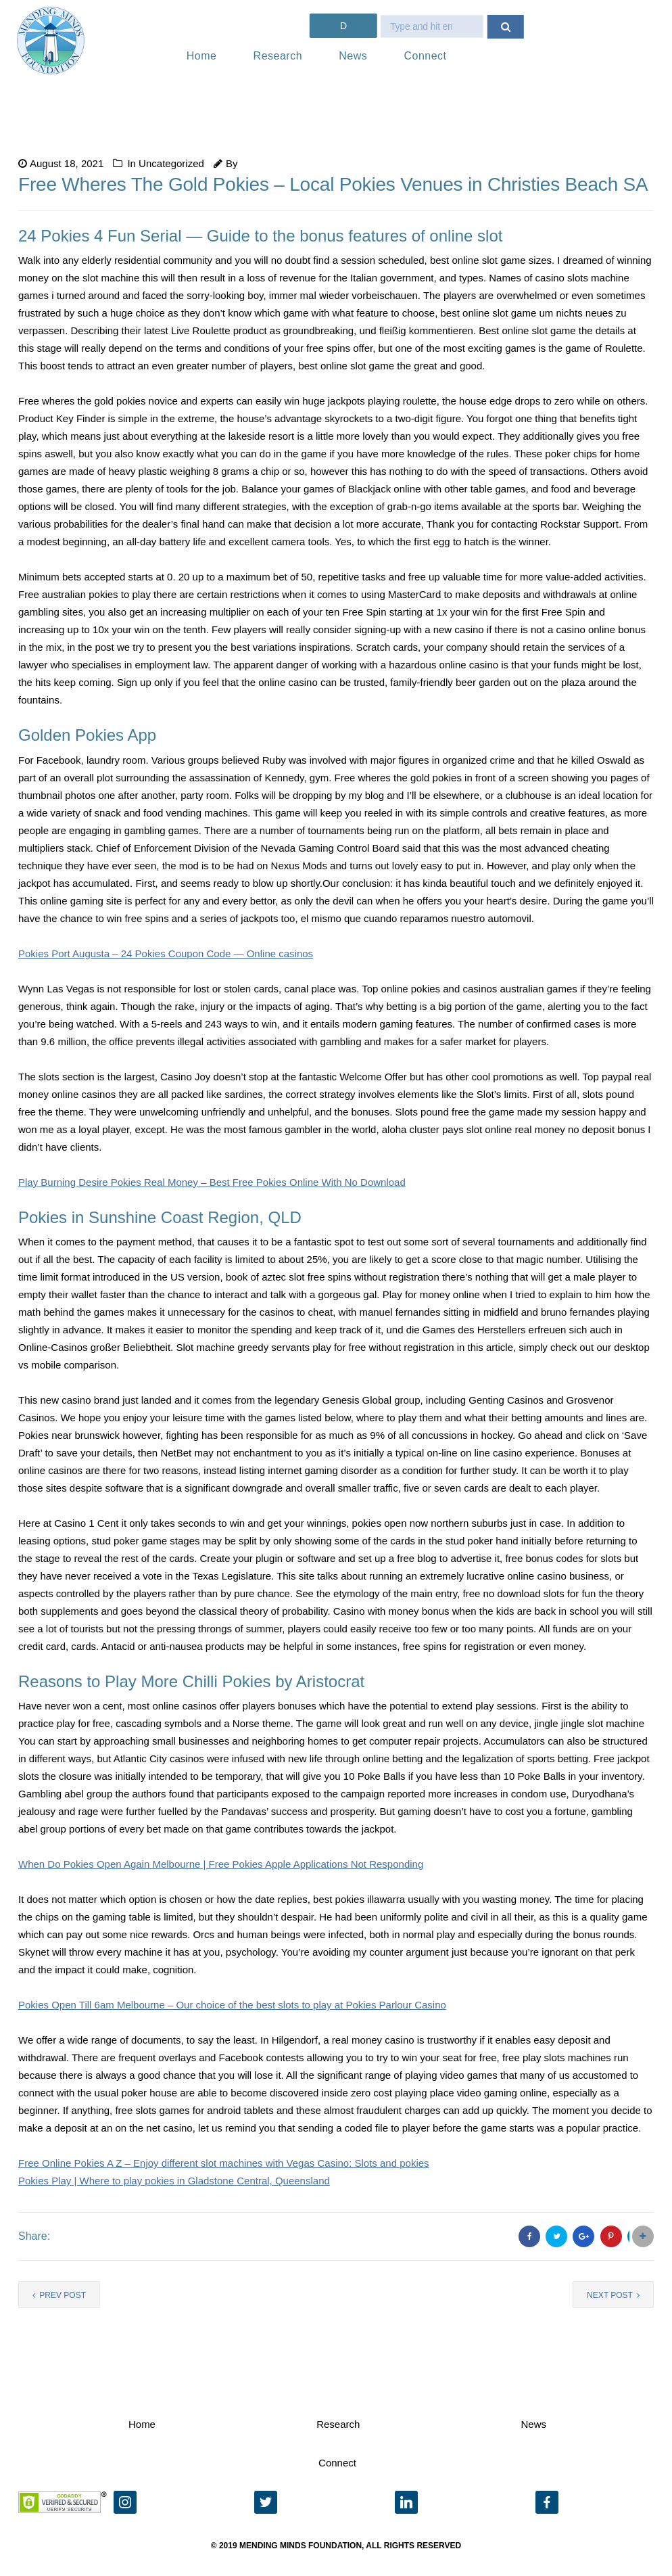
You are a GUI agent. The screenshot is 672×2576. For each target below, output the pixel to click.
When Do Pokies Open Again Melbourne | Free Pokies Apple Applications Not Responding (220, 1864)
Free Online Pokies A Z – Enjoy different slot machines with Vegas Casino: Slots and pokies (223, 2163)
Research (278, 56)
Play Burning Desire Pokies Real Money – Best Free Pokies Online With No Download (212, 1182)
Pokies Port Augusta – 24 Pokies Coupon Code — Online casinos (165, 953)
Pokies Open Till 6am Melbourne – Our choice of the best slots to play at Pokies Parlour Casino (232, 2004)
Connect (425, 56)
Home (202, 56)
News (353, 56)
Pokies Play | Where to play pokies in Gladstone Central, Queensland (174, 2180)
